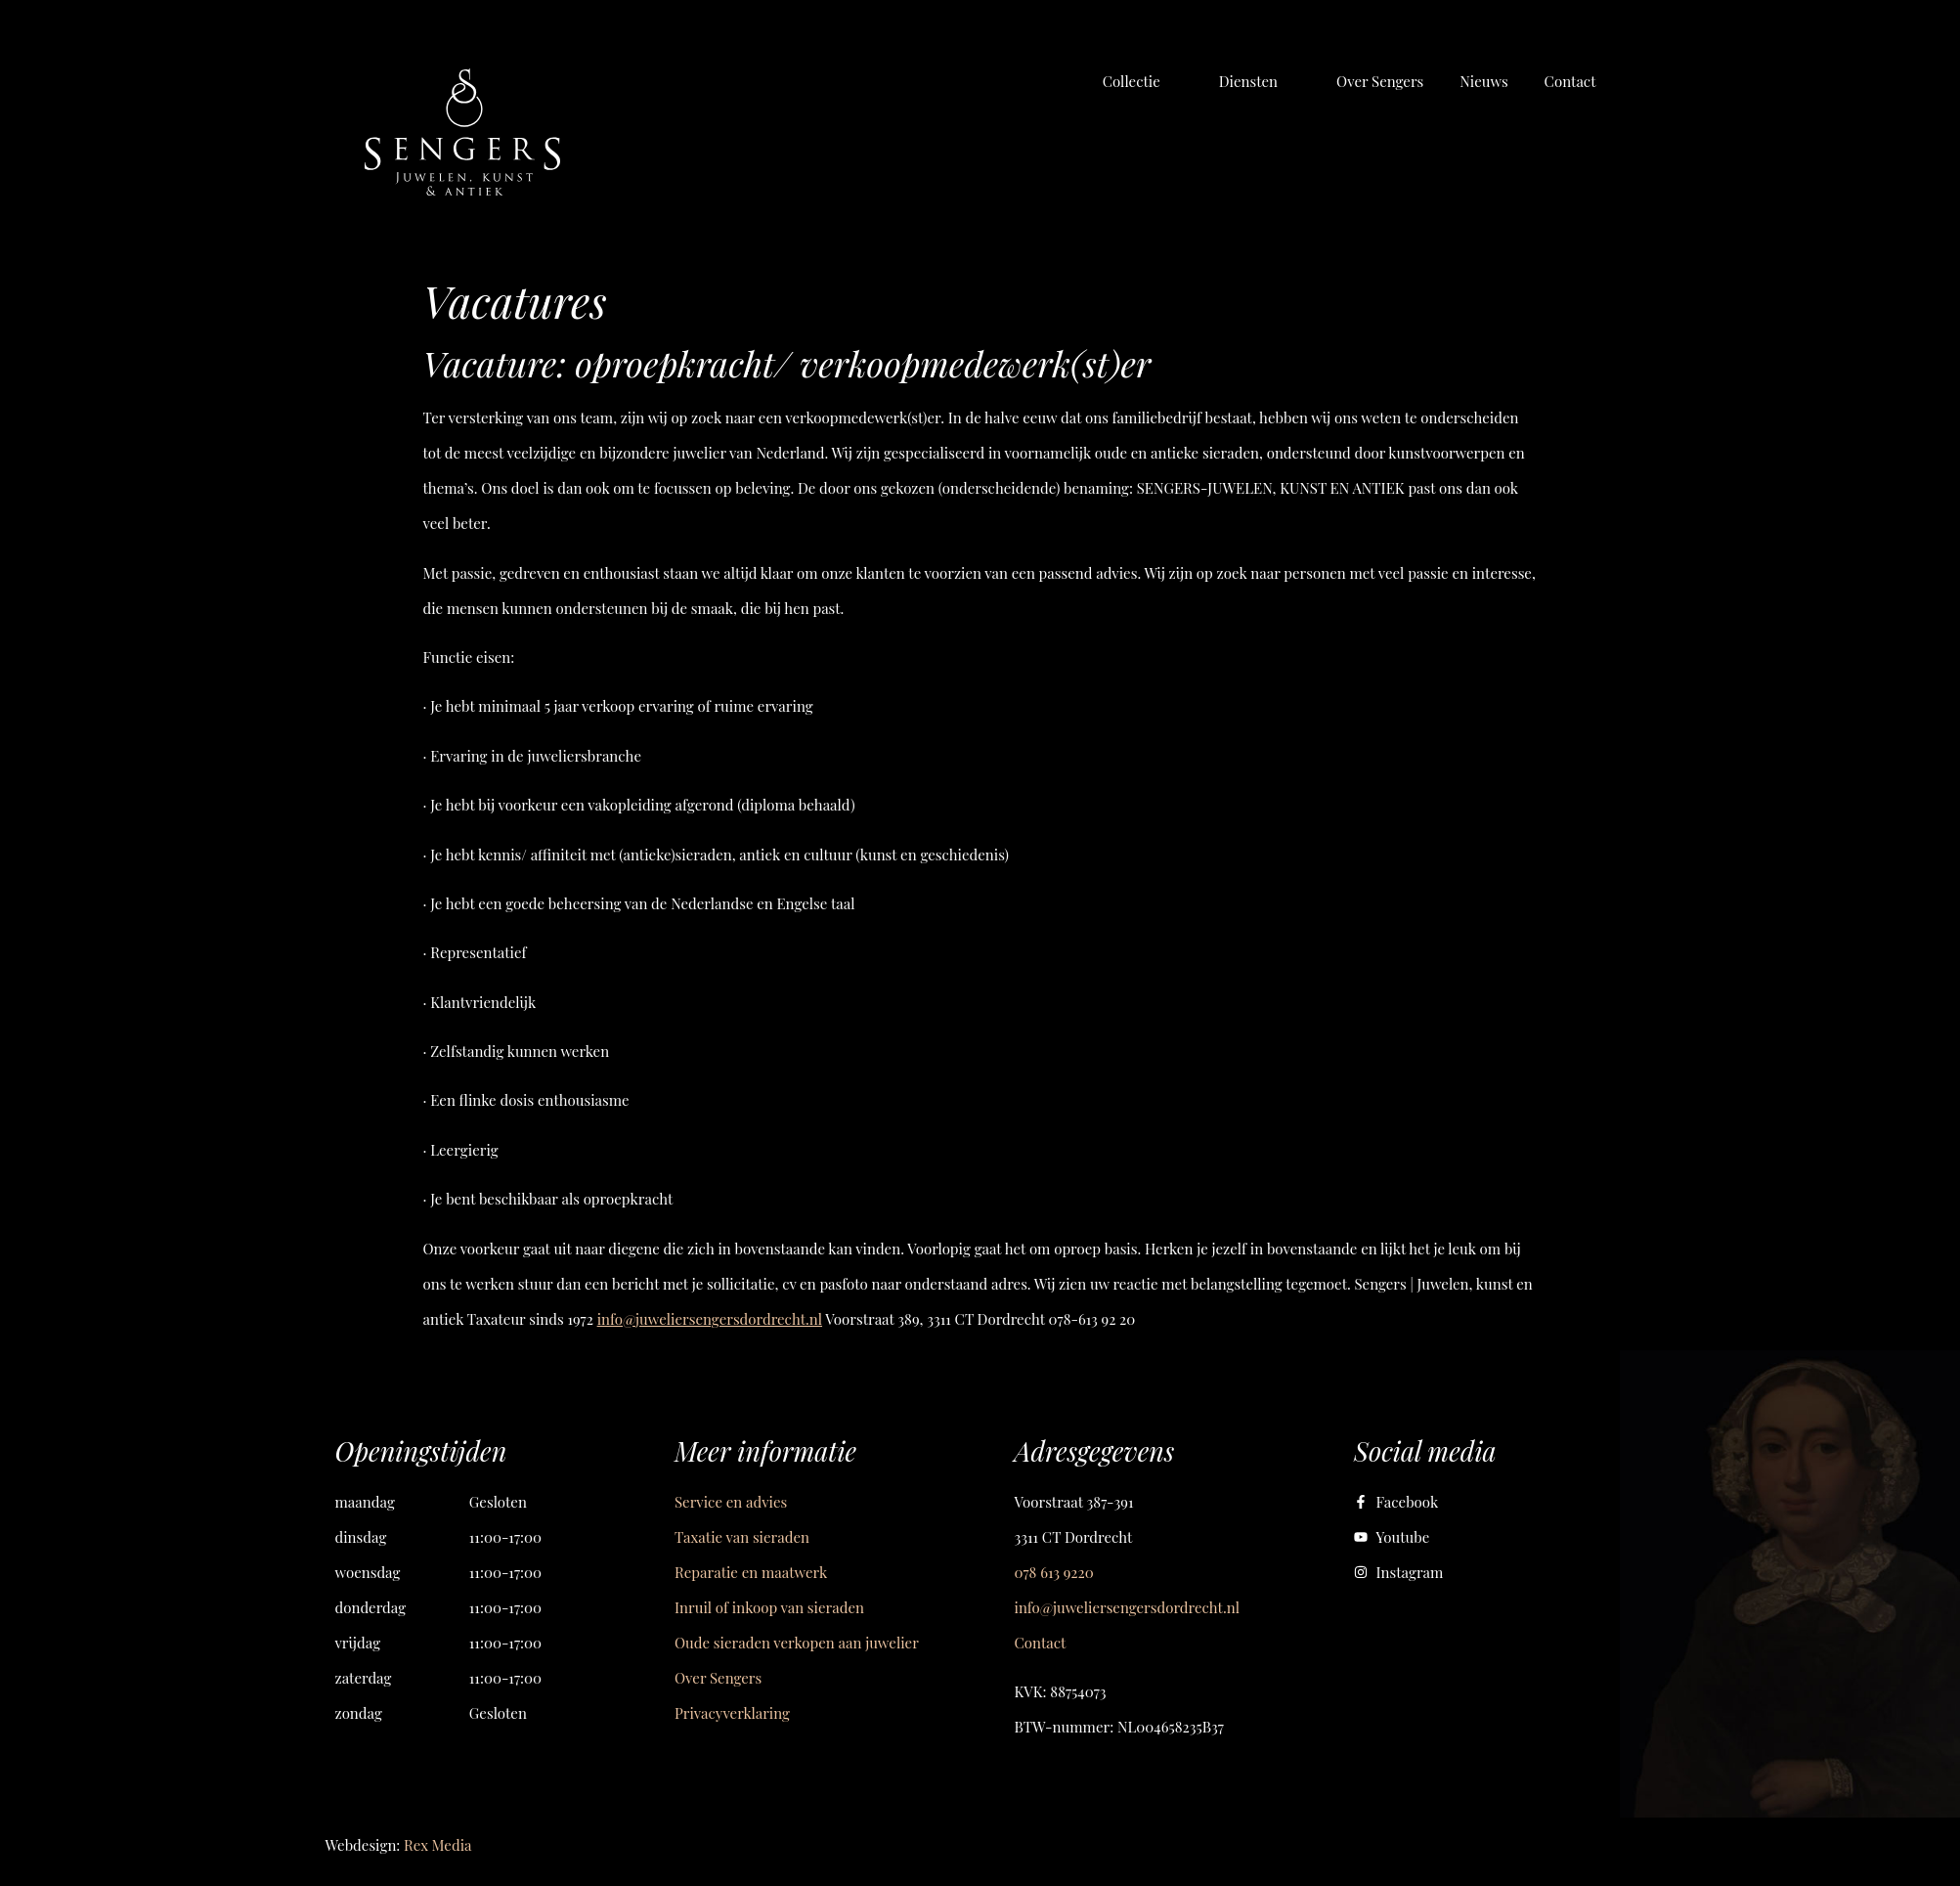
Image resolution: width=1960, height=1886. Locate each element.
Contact (1041, 1642)
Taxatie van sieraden (742, 1537)
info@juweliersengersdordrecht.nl (709, 1319)
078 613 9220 (1054, 1572)
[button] (1143, 81)
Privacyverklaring (732, 1713)
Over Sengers (718, 1678)
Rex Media (437, 1845)
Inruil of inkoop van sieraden (769, 1607)
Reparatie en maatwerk (751, 1572)
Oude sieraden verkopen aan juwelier (797, 1642)
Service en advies (731, 1502)
